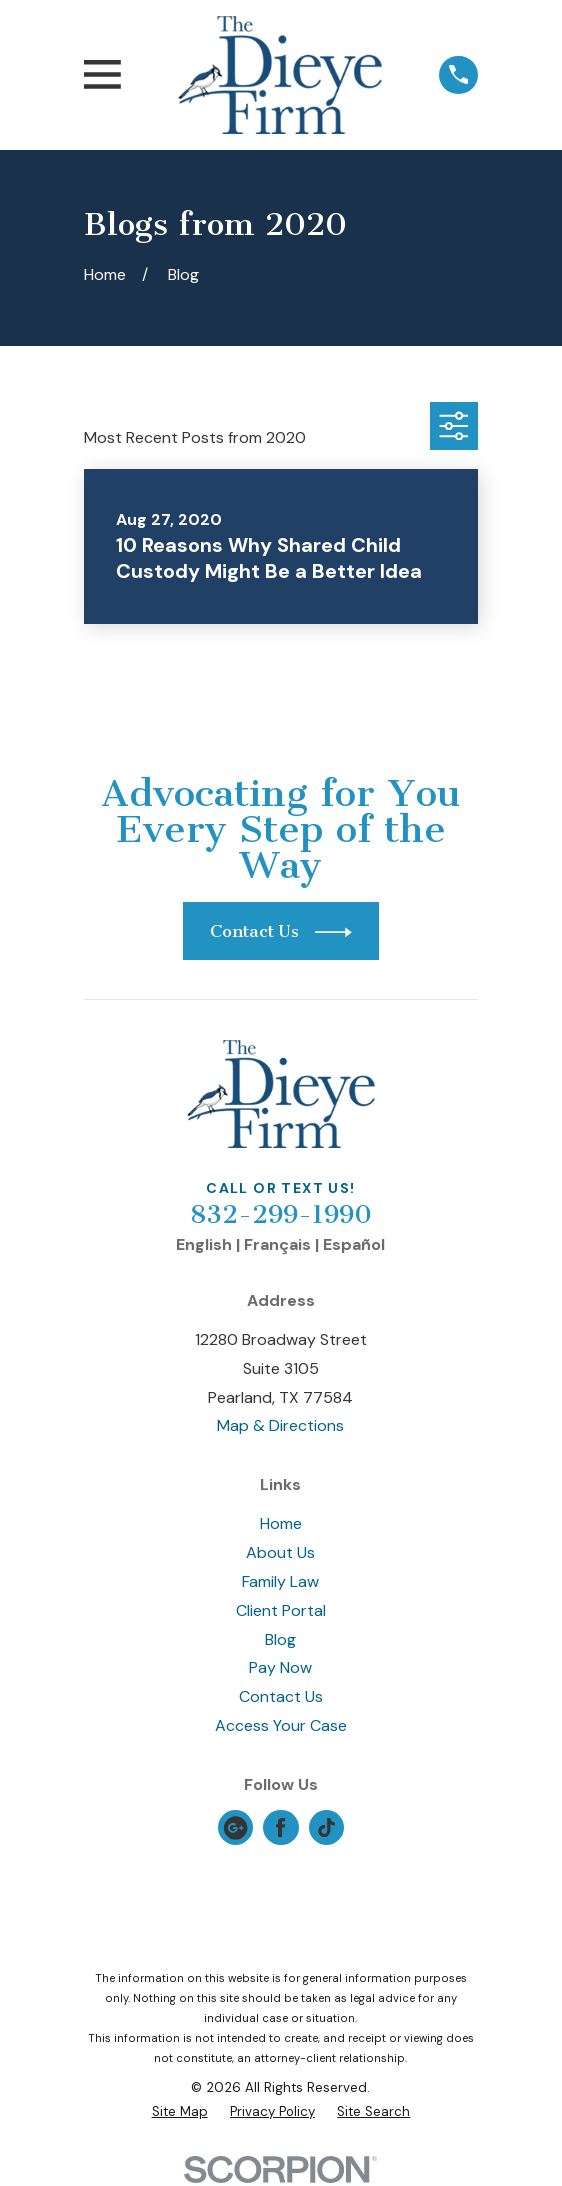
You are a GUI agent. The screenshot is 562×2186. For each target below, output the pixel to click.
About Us (280, 1552)
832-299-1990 (281, 1214)
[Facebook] (280, 1827)
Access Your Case (281, 1725)
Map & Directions (280, 1425)
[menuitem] (180, 2112)
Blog (280, 1639)
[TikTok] (326, 1827)
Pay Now (280, 1667)
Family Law (280, 1581)
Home (281, 1523)
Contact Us (281, 1696)
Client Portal (281, 1610)
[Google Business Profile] (235, 1827)
